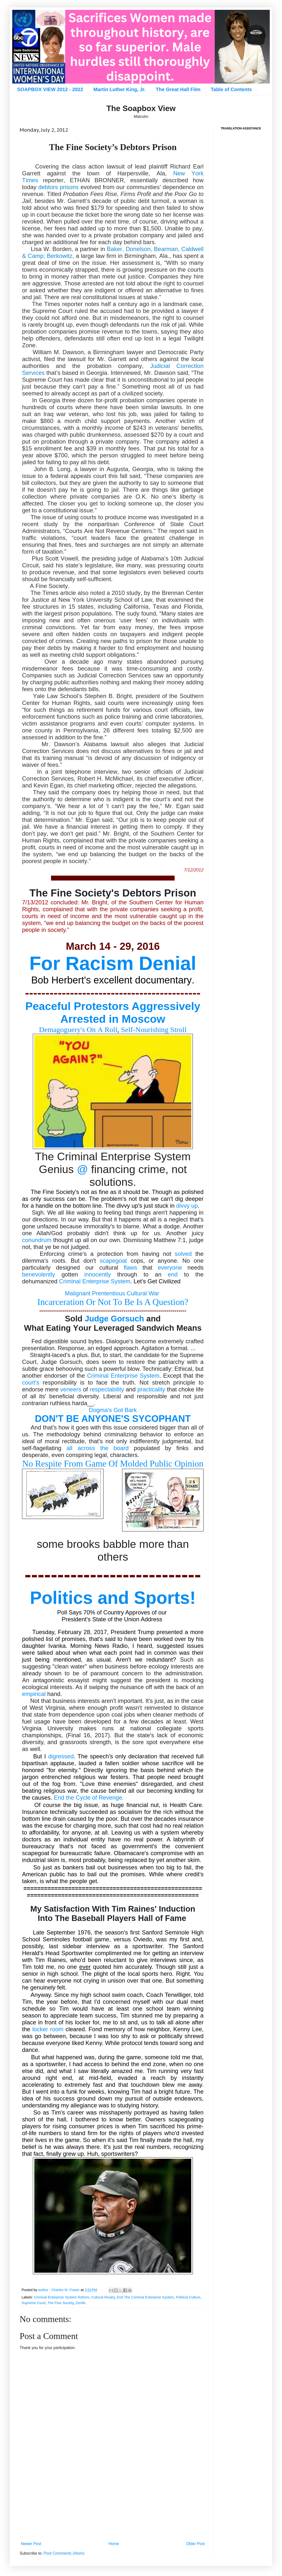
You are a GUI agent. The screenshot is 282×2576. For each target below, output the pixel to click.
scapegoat (113, 1260)
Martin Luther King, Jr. (119, 89)
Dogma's (100, 1410)
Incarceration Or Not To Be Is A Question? (112, 1302)
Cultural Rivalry (103, 2297)
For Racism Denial (112, 963)
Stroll (178, 1029)
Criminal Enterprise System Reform (61, 2297)
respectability (107, 1389)
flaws (130, 1267)
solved (183, 1253)
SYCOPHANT (161, 1419)
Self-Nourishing (144, 1029)
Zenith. (81, 2303)
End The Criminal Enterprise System (145, 2297)
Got (118, 1410)
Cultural (137, 1293)
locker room (48, 2029)
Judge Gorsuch (114, 1318)
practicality (151, 1389)
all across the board (97, 1448)
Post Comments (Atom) (64, 2553)
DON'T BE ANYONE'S (82, 1419)
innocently (97, 1274)
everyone (170, 1267)
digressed (61, 1756)
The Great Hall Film (178, 89)
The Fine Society (60, 2303)
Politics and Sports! (113, 1598)
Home (113, 2544)
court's (30, 1382)
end (173, 1274)
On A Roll (102, 1029)
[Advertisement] (113, 2498)
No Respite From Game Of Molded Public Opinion (113, 1464)
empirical (34, 1694)
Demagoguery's (62, 1029)
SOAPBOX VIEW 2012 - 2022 (50, 89)
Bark (131, 1410)
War (154, 1293)
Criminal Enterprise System (94, 1281)
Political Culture (188, 2297)
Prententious (108, 1293)
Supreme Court (34, 2303)
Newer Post (31, 2544)
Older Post (195, 2544)
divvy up (187, 1205)
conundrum (36, 1240)
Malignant (77, 1293)
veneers (70, 1389)
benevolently (38, 1274)
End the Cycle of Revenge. (89, 1797)
